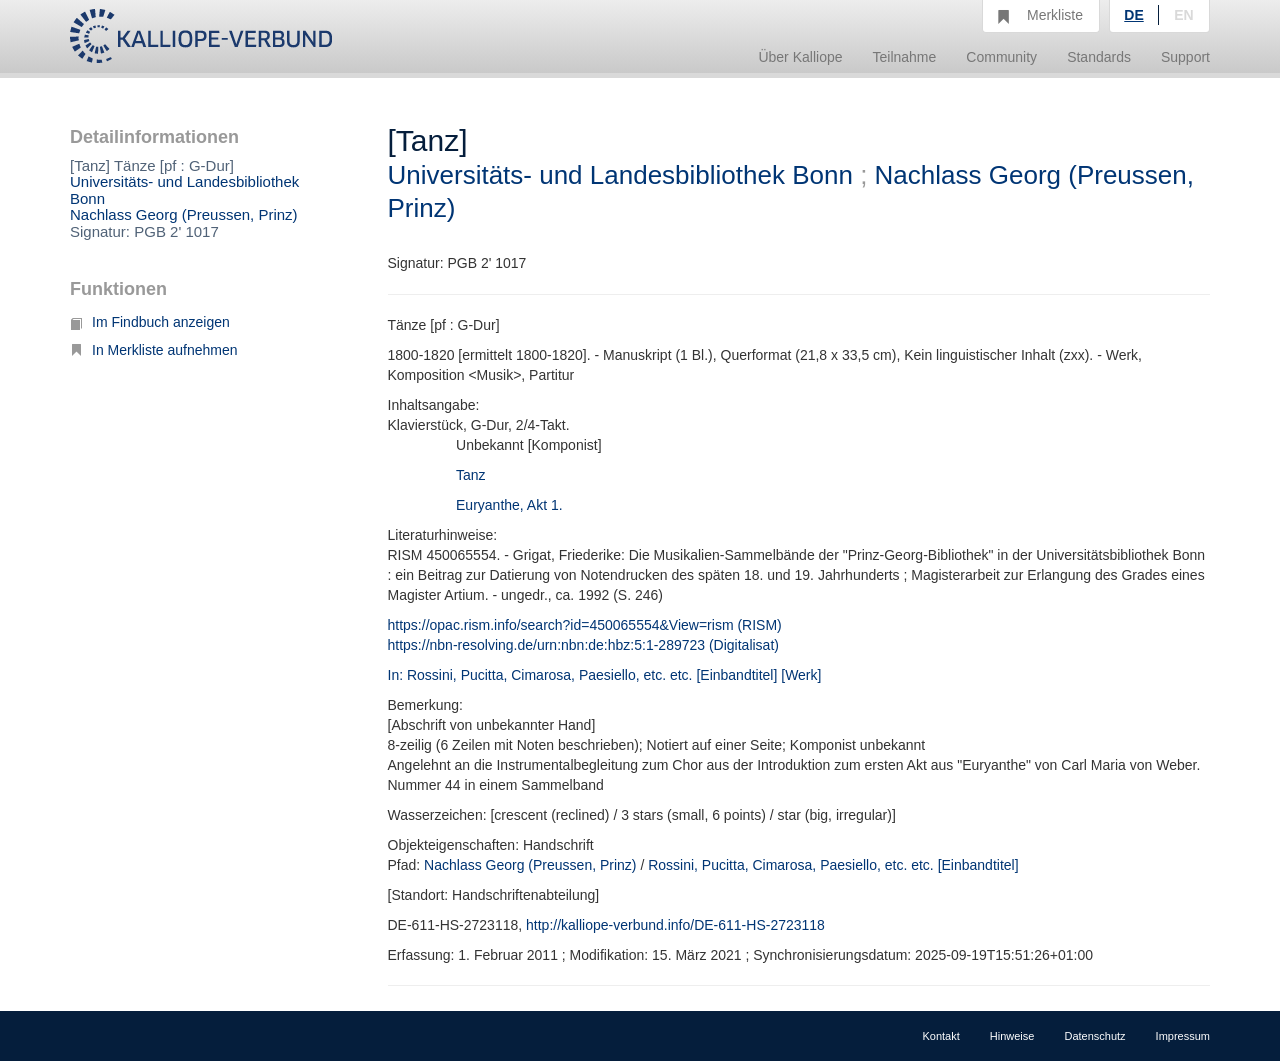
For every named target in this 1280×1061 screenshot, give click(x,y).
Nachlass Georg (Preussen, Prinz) (184, 214)
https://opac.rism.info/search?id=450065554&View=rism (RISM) (585, 625)
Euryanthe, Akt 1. (509, 505)
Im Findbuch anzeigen (150, 322)
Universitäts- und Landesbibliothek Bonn (184, 190)
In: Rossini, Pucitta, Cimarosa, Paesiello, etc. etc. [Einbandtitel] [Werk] (605, 675)
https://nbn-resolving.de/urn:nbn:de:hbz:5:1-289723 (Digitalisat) (583, 645)
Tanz (471, 475)
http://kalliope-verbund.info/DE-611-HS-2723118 (675, 925)
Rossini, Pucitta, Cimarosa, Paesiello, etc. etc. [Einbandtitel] (833, 865)
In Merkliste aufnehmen (154, 350)
